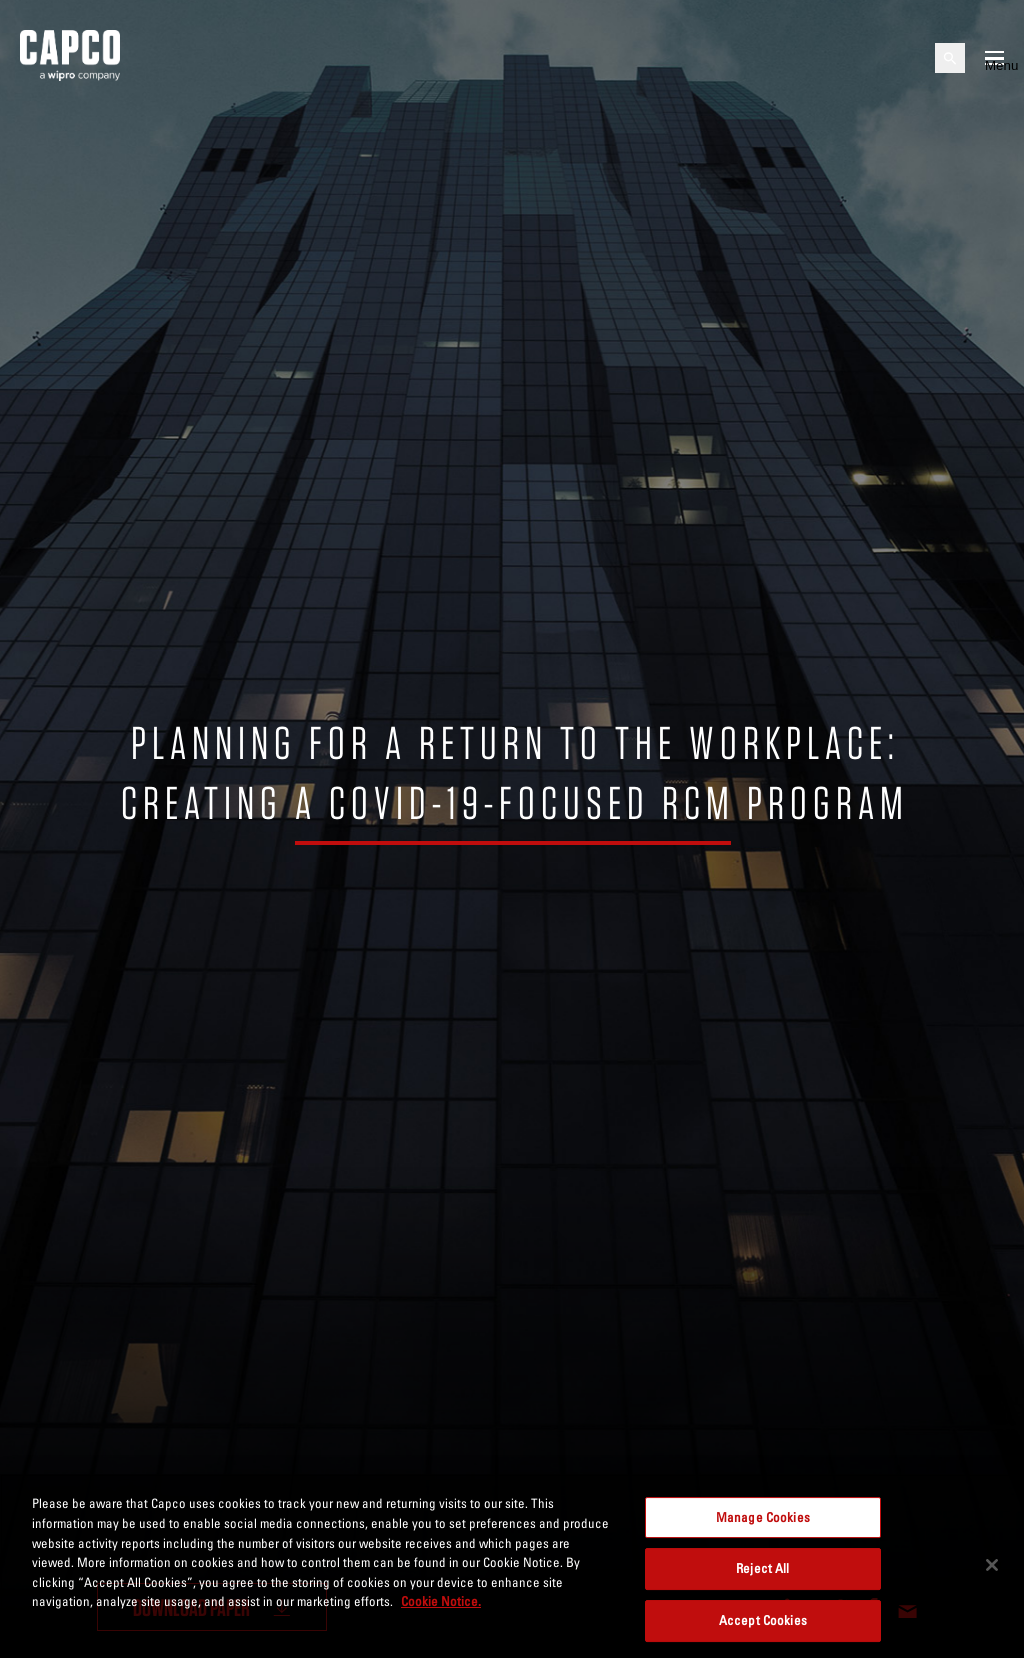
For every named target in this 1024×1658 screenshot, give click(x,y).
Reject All (762, 1577)
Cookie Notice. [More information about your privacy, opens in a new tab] (441, 1609)
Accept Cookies (763, 1629)
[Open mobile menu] (994, 58)
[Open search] (950, 58)
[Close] (992, 1573)
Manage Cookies (763, 1525)
